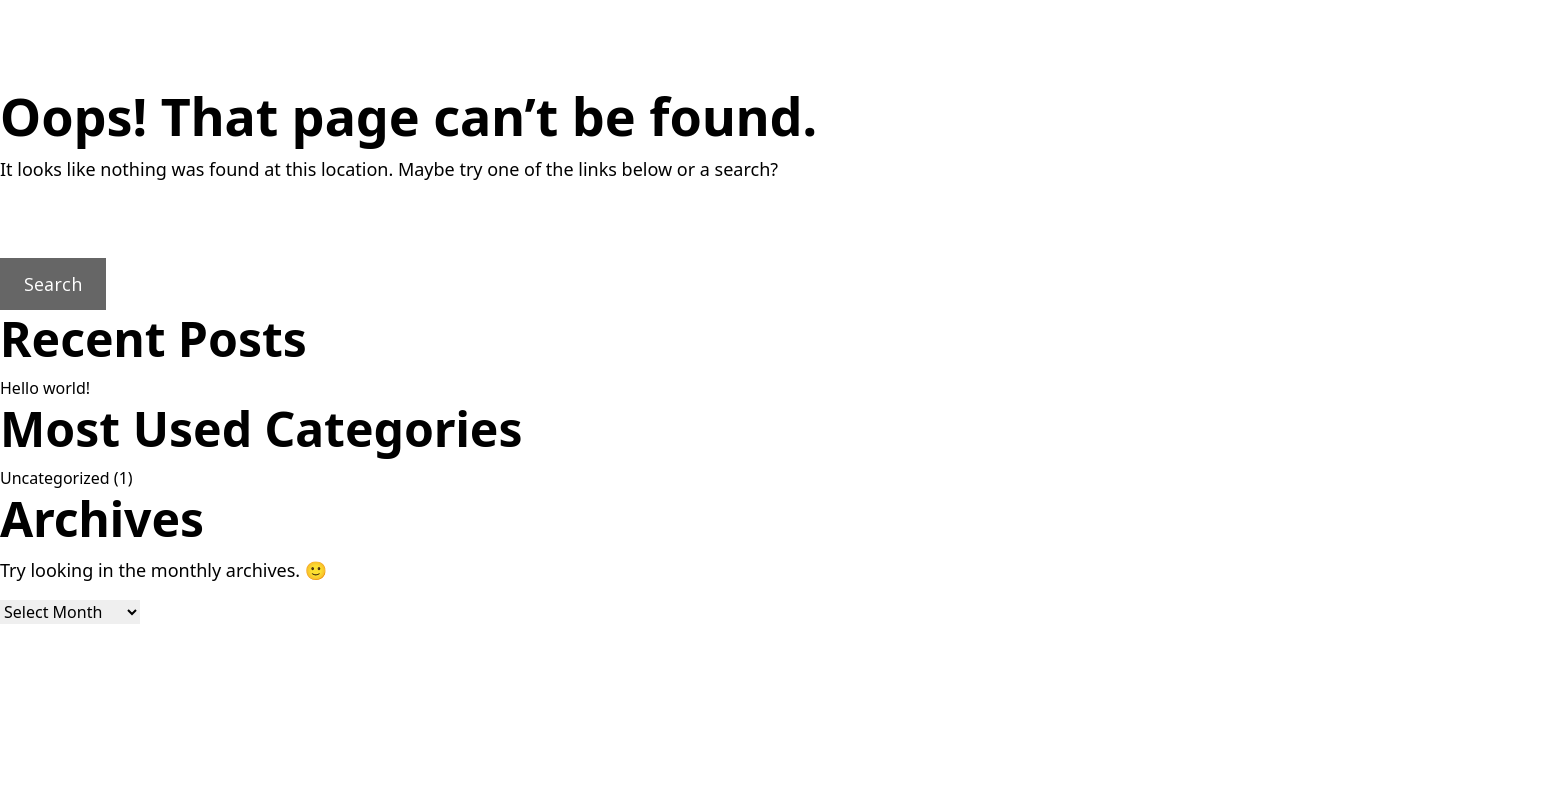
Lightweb (876, 772)
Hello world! (45, 388)
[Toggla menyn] (1448, 49)
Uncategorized (55, 478)
